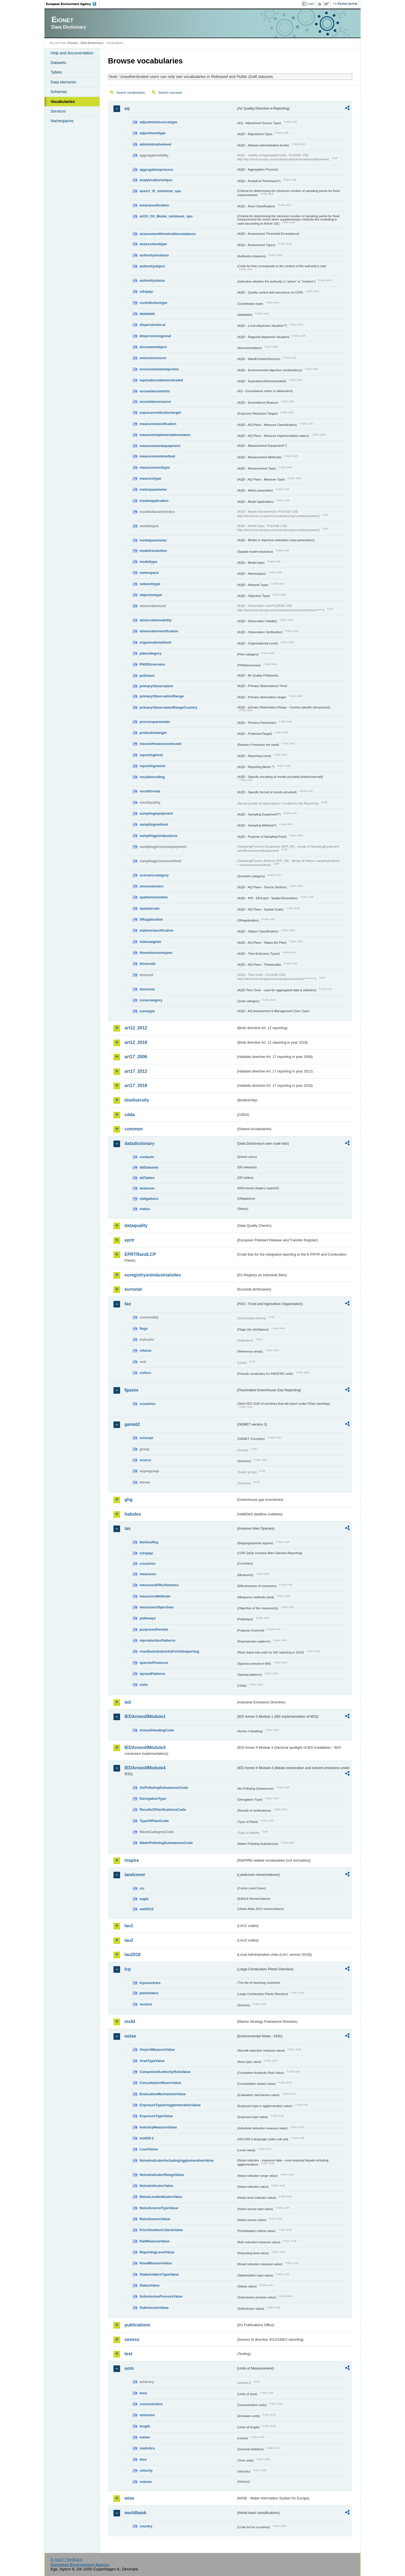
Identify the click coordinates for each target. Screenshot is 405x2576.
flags (144, 1328)
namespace (149, 573)
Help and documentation (72, 53)
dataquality (136, 1225)
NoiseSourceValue (155, 2219)
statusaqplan (150, 942)
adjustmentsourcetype (158, 122)
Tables (56, 72)
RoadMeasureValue (156, 2263)
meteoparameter (153, 489)
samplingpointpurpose (158, 836)
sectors (146, 2004)
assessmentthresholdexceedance (168, 234)
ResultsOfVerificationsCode (163, 1809)
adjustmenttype (153, 133)
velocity (146, 2470)
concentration (151, 2404)
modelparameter (153, 540)
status (145, 1209)
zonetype (147, 1011)
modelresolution (153, 551)
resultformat (150, 791)
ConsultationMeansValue (160, 2083)
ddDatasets (149, 1167)
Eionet (72, 42)
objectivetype (151, 595)
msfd (129, 2021)
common (133, 1129)
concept (146, 1438)
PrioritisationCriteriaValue (161, 2230)
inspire (131, 1860)
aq (127, 108)
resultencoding (152, 777)
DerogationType (153, 1799)
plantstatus (149, 1993)
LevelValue (149, 2149)
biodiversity (136, 1100)
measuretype (150, 478)
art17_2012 (135, 1071)
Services (58, 111)
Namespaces (62, 121)
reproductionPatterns (157, 1640)
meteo (145, 2437)
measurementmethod (157, 456)
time (143, 2459)
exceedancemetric (155, 391)
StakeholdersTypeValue (159, 2274)
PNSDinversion (152, 664)
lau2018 (132, 1954)
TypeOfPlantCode (154, 1821)
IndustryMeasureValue (158, 2127)
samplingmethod (154, 824)
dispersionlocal (152, 325)
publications (137, 2325)
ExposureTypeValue (156, 2116)
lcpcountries (150, 1983)
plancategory (151, 653)
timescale (148, 964)
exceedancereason (155, 401)
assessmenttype (153, 244)
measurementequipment (160, 446)
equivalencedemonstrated (161, 380)
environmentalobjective (159, 369)
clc (142, 1888)
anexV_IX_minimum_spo (160, 191)
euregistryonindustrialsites (152, 1275)
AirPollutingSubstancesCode (164, 1788)
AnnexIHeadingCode (157, 1730)
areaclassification (154, 205)
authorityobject (152, 266)
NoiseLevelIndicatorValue (161, 2197)
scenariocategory (154, 875)
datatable (147, 314)
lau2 (128, 1940)
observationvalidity (156, 620)
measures (148, 1574)
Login (311, 3)
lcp (127, 1969)
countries (148, 1404)
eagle (144, 1899)
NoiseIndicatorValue (156, 2186)
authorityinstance (154, 255)
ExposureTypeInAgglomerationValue (170, 2105)
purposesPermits (154, 1629)
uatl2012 (147, 1909)
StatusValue (150, 2285)
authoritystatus (152, 280)
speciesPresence (154, 1663)
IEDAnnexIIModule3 (144, 1747)
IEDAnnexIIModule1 (144, 1716)
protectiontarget (153, 733)
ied (127, 1702)
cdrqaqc (146, 291)
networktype (150, 584)
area (143, 2393)
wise (129, 2498)
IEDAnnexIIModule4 (144, 1767)
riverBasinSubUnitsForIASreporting (169, 1651)
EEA (73, 4)
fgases (131, 1390)
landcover (134, 1874)
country (146, 2526)
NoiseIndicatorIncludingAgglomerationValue (176, 2160)
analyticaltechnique (156, 180)
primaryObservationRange (162, 696)
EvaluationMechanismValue (163, 2094)
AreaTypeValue (152, 2061)
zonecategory (151, 1000)
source (145, 1460)
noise (130, 2036)
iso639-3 (147, 2138)
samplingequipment (156, 813)
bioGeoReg (149, 1542)
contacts (147, 1157)
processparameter (155, 722)
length (145, 2426)
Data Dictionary (91, 42)
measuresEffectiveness (159, 1585)
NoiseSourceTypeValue (159, 2208)
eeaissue (147, 1188)
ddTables (147, 1178)
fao (127, 1303)
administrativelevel (155, 144)
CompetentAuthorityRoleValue (165, 2072)
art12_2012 (135, 1028)
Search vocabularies (130, 92)
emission (147, 2415)
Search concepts (170, 92)
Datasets (58, 62)
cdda (129, 1114)
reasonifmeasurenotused (160, 744)
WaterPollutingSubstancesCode (166, 1843)
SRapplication (151, 919)
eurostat (133, 1289)
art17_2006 (135, 1056)
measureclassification (158, 424)
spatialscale (150, 908)
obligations (149, 1199)
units (144, 1685)
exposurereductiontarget (160, 412)
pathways (148, 1618)
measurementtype (155, 467)
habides (132, 1514)
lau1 (128, 1925)
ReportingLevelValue (157, 2252)
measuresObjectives (157, 1607)
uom (129, 2368)
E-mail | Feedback (66, 2559)
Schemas (59, 92)
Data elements (63, 82)
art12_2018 (135, 1042)
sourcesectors (152, 886)
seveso (131, 2339)
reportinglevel (151, 755)
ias (127, 1528)
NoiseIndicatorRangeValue (162, 2175)
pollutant (147, 676)
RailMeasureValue (155, 2241)
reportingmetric (153, 766)
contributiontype (153, 303)
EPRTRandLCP (140, 1254)
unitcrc (145, 1373)
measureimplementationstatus (165, 435)
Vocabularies (63, 101)
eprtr (129, 1240)
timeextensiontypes (156, 953)
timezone (147, 989)
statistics (147, 2448)
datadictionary (139, 1143)
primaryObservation (156, 686)
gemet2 (132, 1424)
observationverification (159, 631)
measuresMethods (155, 1596)
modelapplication (154, 501)
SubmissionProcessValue (161, 2296)
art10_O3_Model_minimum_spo (166, 216)
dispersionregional (155, 336)
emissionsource (153, 358)
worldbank (135, 2512)
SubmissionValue (154, 2308)
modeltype (148, 562)
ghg (128, 1499)
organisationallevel (155, 642)
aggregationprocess (156, 169)
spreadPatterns (152, 1674)
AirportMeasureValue (157, 2049)
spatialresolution (154, 897)
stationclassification (156, 930)
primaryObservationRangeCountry (168, 707)
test (128, 2353)
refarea (145, 1350)
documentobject (153, 347)
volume (146, 2482)
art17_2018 (135, 1085)
